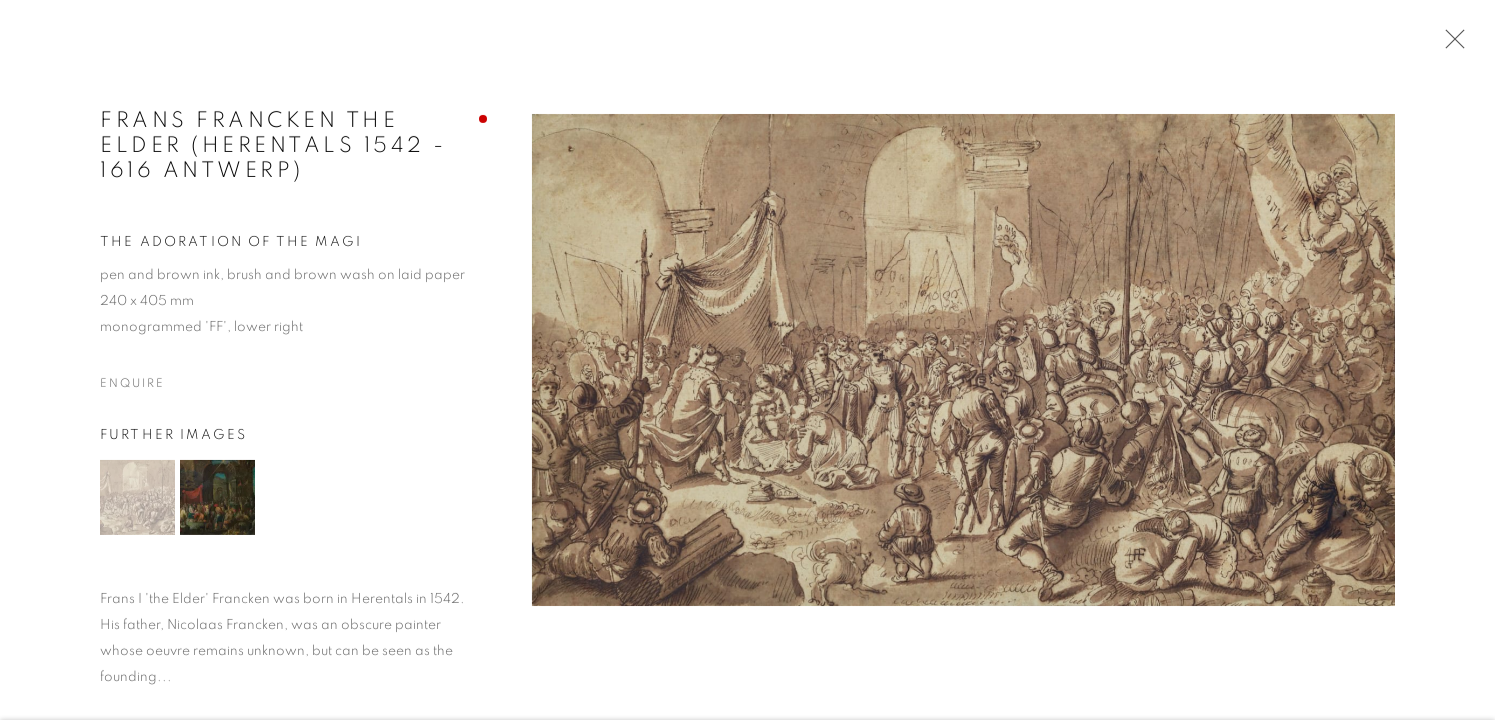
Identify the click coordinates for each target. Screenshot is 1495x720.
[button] (137, 498)
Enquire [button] (132, 385)
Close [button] (1450, 45)
